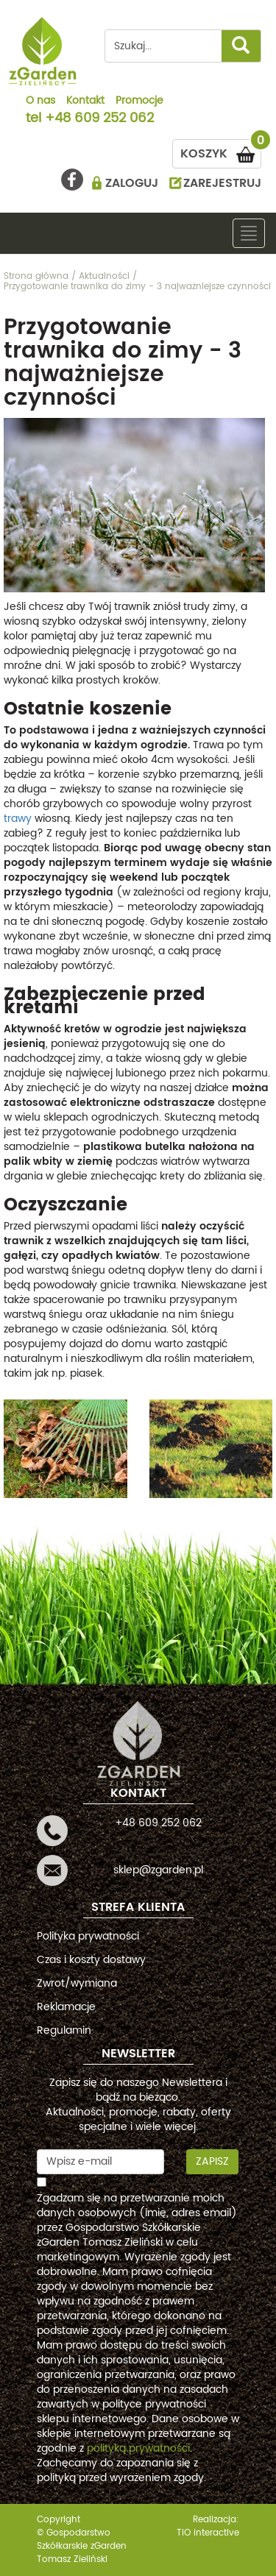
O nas (40, 101)
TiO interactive (208, 2533)
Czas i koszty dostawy (91, 1959)
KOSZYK (220, 151)
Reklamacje (66, 2006)
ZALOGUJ (131, 183)
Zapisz (212, 2161)
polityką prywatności (138, 2448)
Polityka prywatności (88, 1936)
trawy (18, 818)
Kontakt (85, 101)
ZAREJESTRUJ (222, 183)
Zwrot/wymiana (77, 1983)
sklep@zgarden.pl (158, 1870)
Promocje (139, 101)
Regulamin (64, 2030)
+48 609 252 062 (99, 119)
